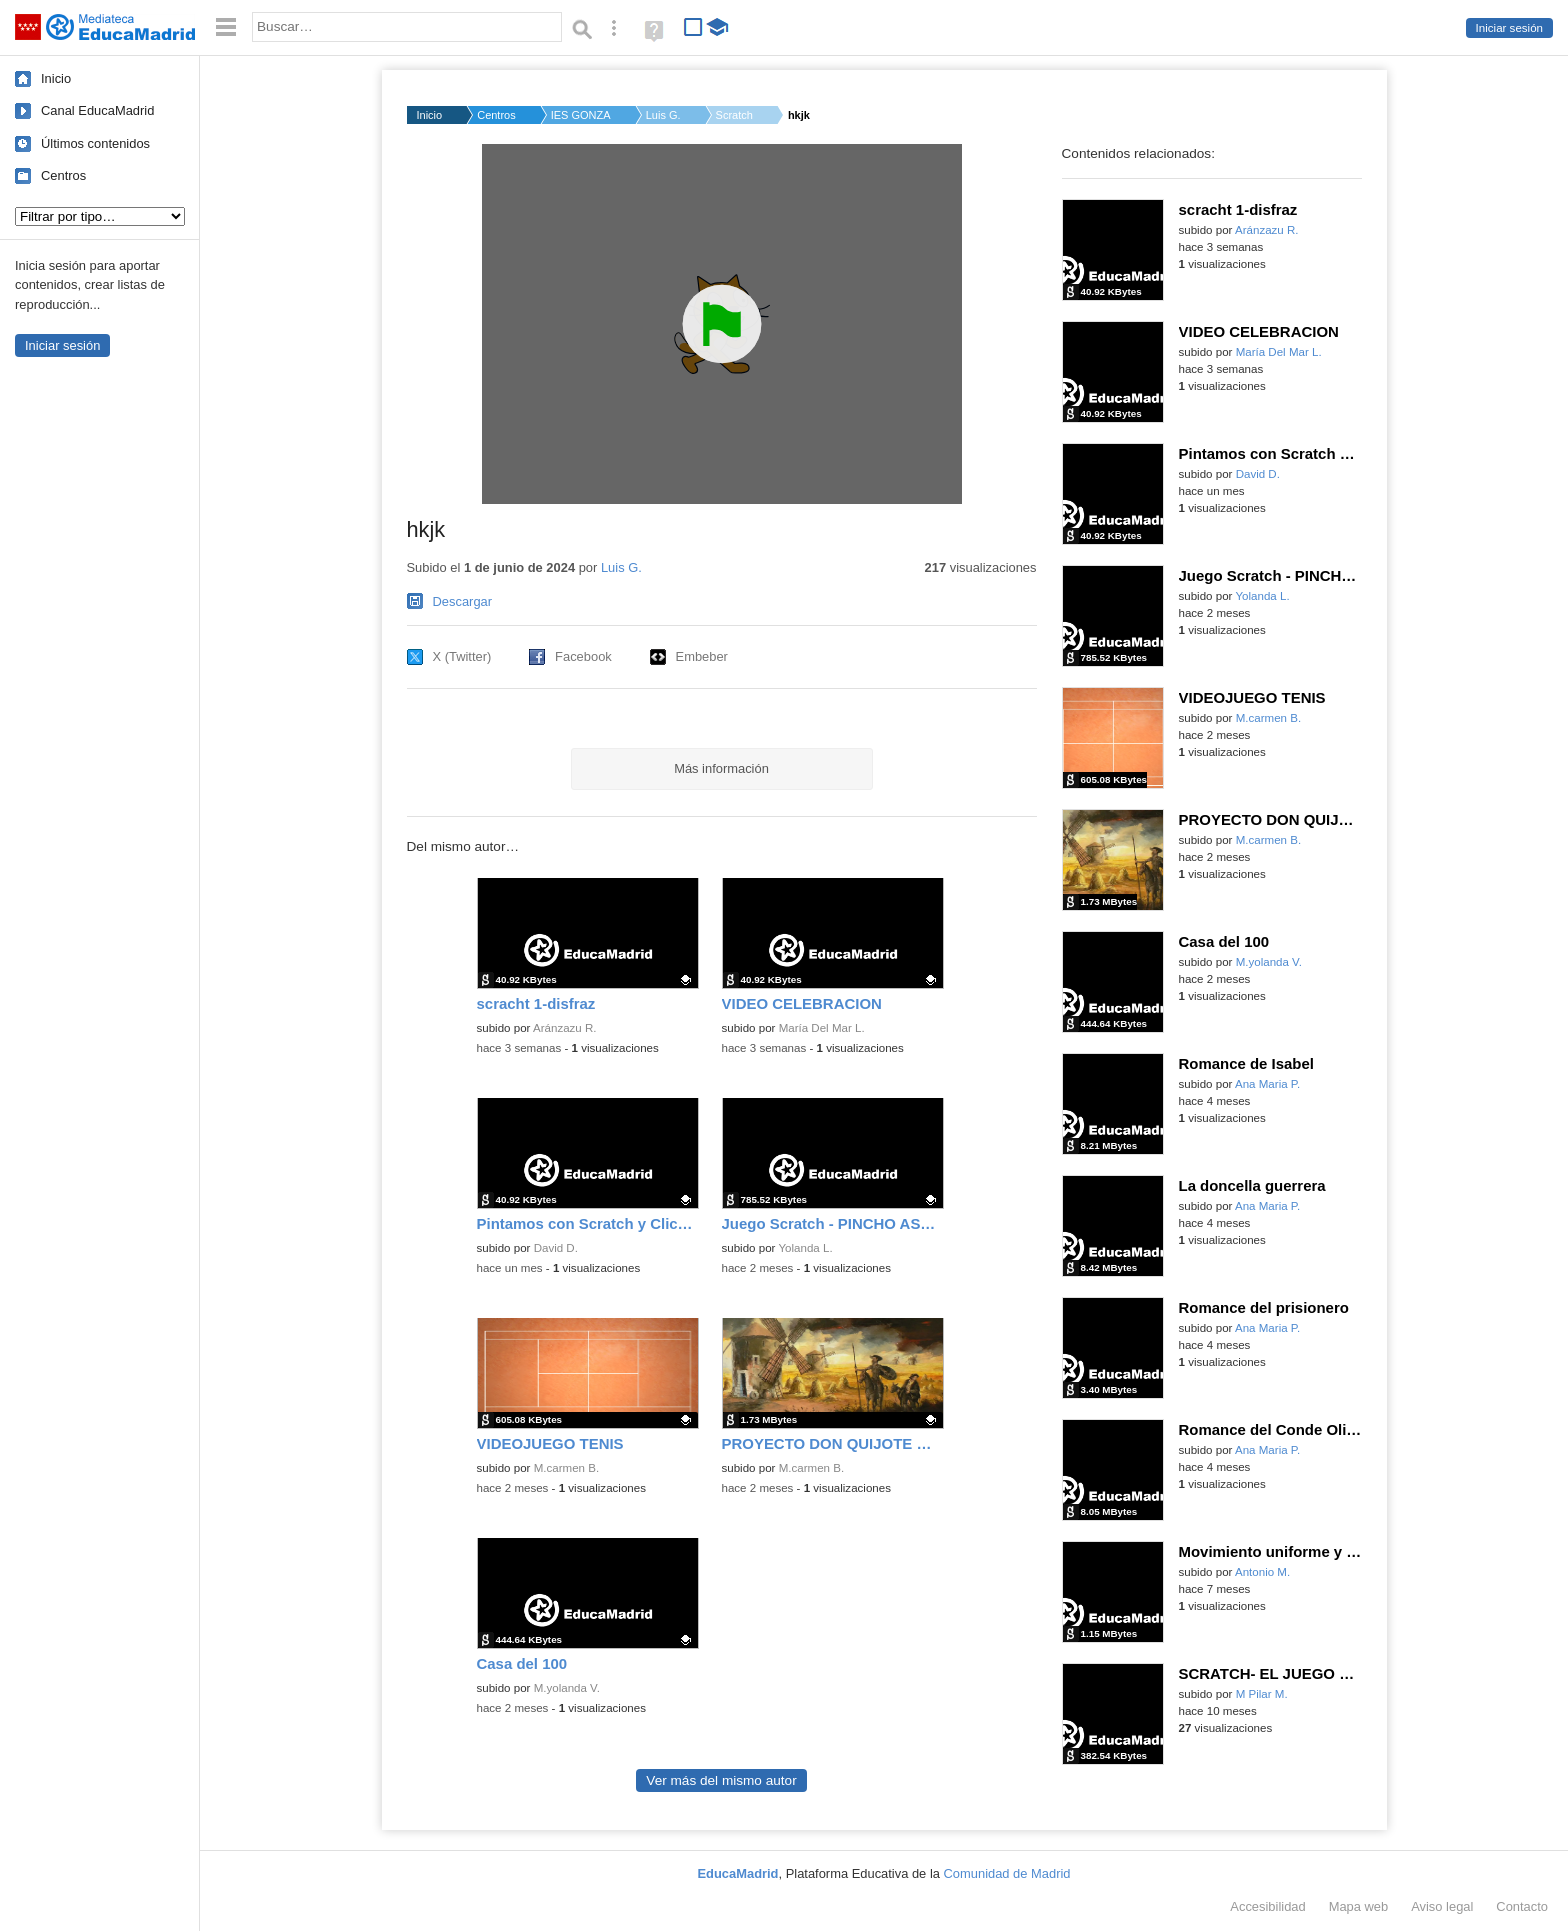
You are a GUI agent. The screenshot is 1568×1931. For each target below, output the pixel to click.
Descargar (463, 601)
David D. (556, 1248)
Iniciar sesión (1509, 28)
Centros (63, 175)
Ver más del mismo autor (721, 1780)
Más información (721, 768)
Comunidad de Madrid (1007, 1873)
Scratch (734, 115)
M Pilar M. (1262, 1694)
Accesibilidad (1267, 1906)
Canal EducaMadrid (97, 110)
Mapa (1359, 1906)
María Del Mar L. (822, 1028)
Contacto (1522, 1906)
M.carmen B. (566, 1468)
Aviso (1442, 1906)
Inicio (56, 78)
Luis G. (663, 115)
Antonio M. (1262, 1572)
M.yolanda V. (567, 1688)
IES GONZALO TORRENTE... (581, 115)
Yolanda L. (805, 1248)
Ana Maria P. (1267, 1084)
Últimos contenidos (95, 143)
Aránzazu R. (565, 1028)
